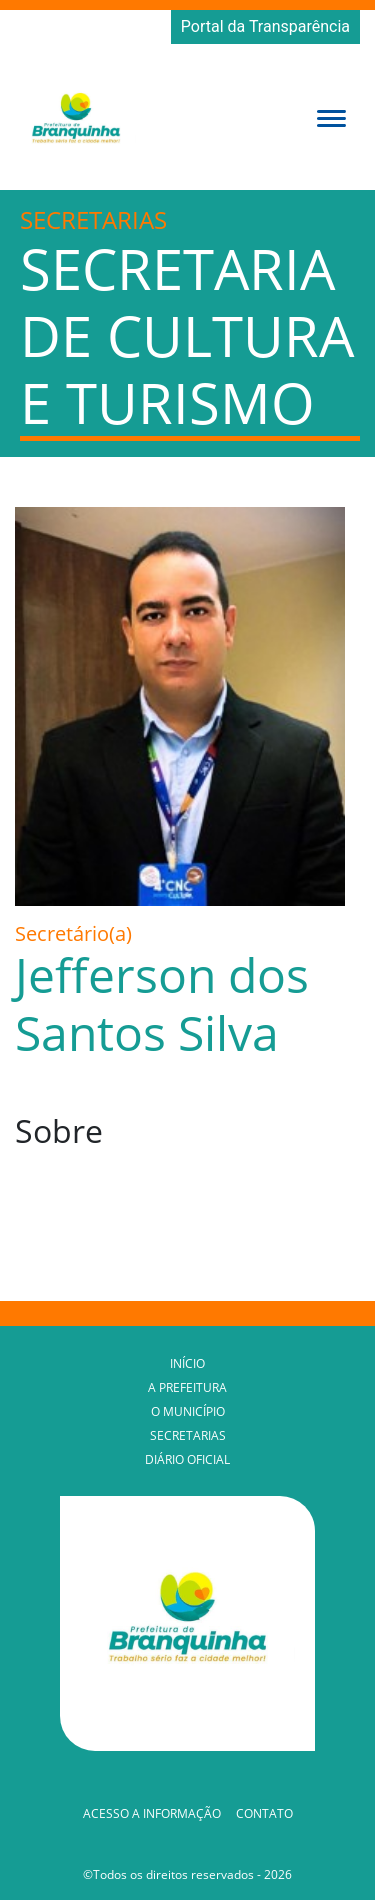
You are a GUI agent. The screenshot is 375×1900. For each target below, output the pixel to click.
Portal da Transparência (265, 26)
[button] (331, 117)
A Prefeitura (187, 1387)
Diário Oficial (187, 1459)
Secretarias (188, 1435)
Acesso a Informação (152, 1813)
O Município (188, 1411)
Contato (264, 1813)
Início (187, 1363)
